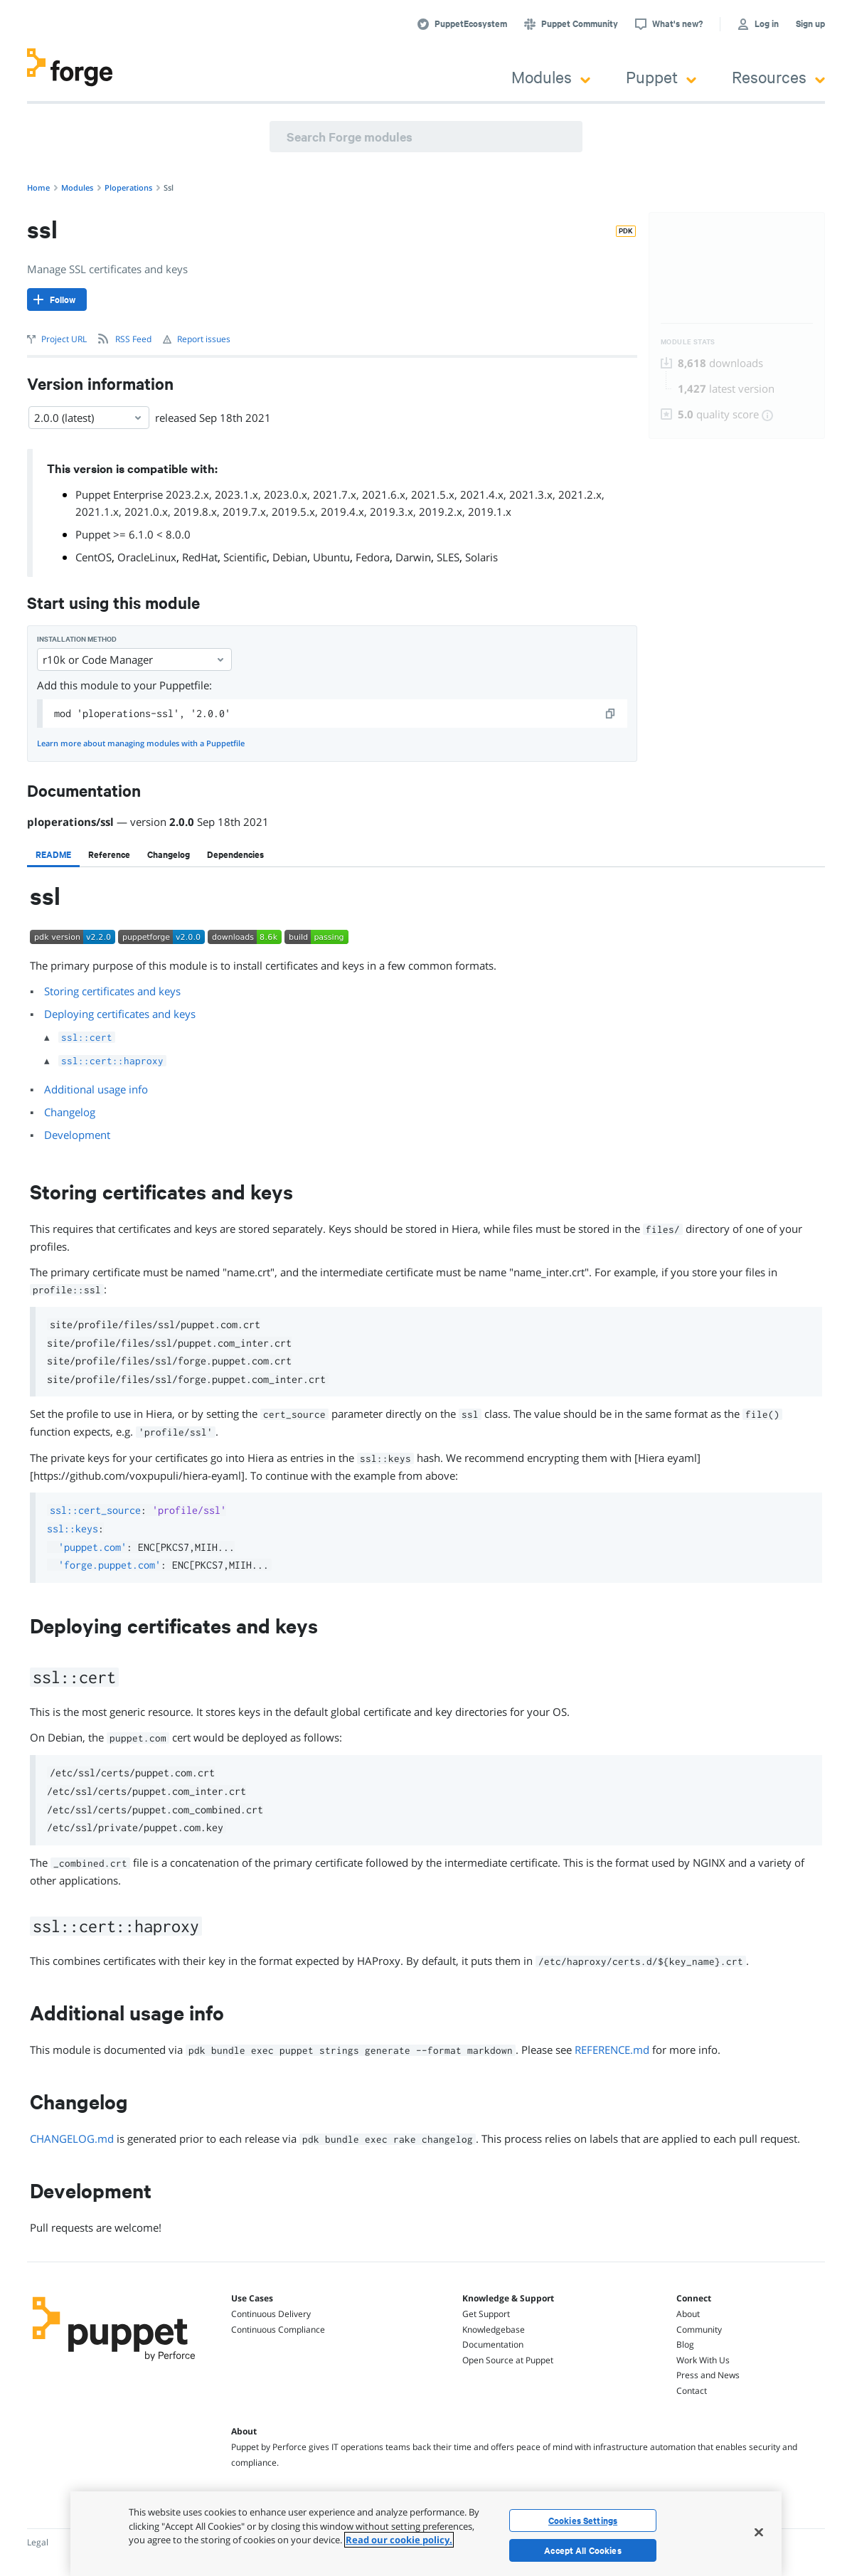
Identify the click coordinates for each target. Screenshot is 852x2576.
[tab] (53, 854)
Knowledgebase (493, 2329)
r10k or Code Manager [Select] (134, 659)
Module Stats (688, 342)
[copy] (611, 713)
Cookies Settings (582, 2520)
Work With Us (703, 2360)
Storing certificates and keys (112, 991)
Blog (685, 2344)
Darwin (413, 557)
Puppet (661, 76)
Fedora (373, 557)
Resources (778, 76)
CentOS (93, 557)
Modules (550, 76)
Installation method (77, 639)
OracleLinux (146, 557)
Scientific (245, 557)
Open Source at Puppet (507, 2360)
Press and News (708, 2375)
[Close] (758, 2532)
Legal (37, 2542)
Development (77, 1135)
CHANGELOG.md (72, 2138)
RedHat (200, 557)
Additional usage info (96, 1089)
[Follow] (57, 299)
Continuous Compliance (278, 2329)
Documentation (492, 2344)
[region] (426, 2533)
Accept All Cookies (583, 2550)
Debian (289, 557)
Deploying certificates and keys (120, 1014)
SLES (448, 557)
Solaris (481, 557)
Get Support (486, 2314)
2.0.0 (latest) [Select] (89, 417)
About (688, 2314)
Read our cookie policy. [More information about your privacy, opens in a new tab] (399, 2539)
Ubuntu (331, 557)
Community (699, 2329)
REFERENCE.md (612, 2049)
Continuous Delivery (271, 2314)
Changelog (69, 1112)
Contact (691, 2391)
